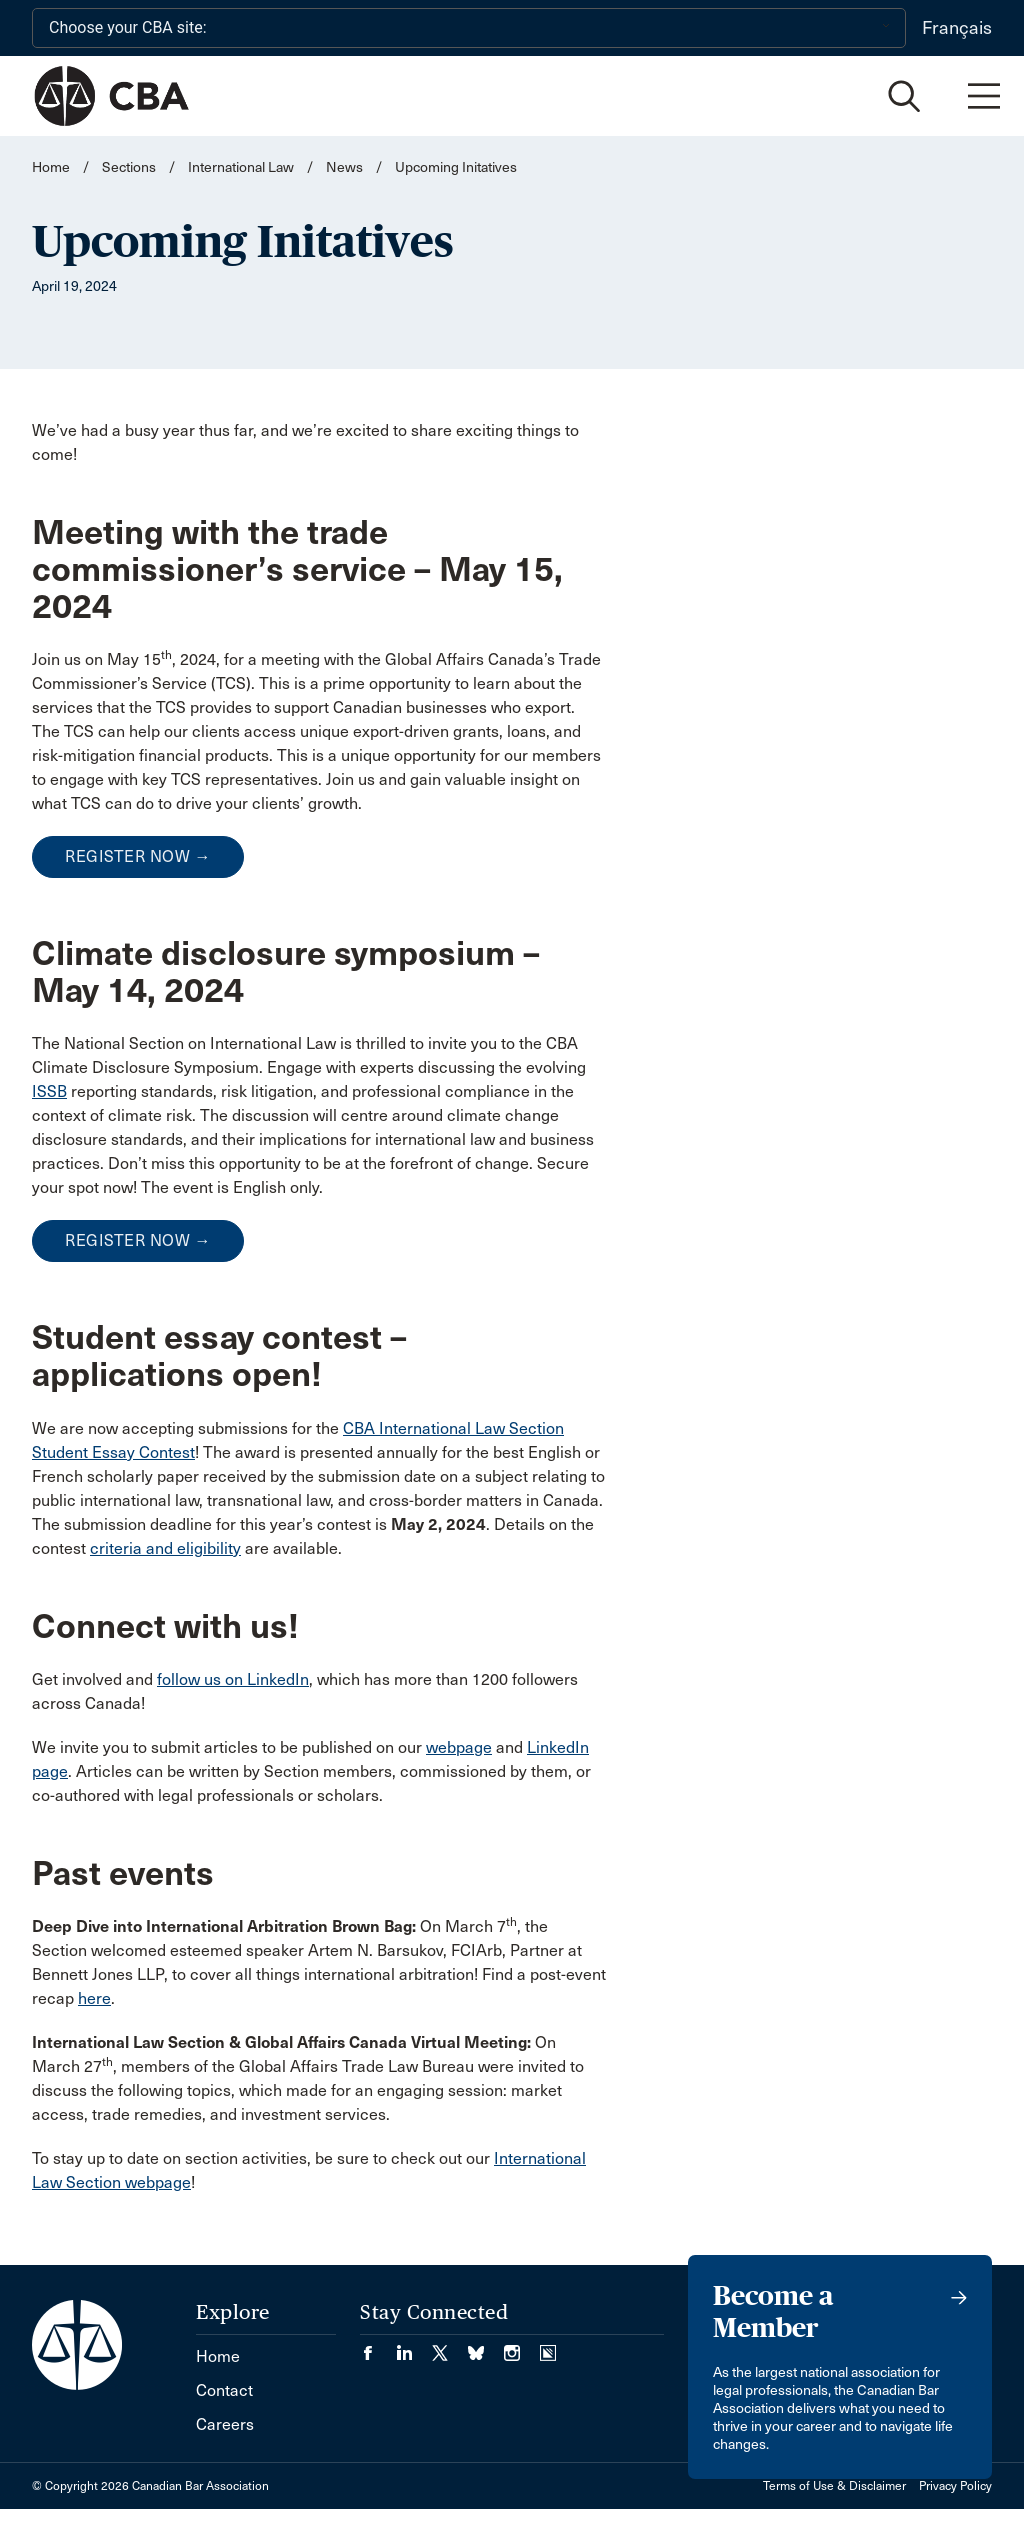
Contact (224, 2390)
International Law (241, 167)
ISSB (49, 1091)
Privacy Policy (955, 2486)
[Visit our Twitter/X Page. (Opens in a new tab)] (450, 2346)
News (344, 167)
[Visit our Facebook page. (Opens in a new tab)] (378, 2346)
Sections (130, 167)
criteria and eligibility (165, 1548)
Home (51, 167)
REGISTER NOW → (138, 856)
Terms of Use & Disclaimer (834, 2486)
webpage (459, 1747)
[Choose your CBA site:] (469, 28)
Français (957, 28)
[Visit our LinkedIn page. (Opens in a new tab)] (414, 2346)
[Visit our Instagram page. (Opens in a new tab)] (522, 2346)
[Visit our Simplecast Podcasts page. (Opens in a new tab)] (548, 2346)
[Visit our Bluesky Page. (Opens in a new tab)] (486, 2346)
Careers (225, 2424)
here (94, 1998)
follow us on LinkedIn (233, 1679)
